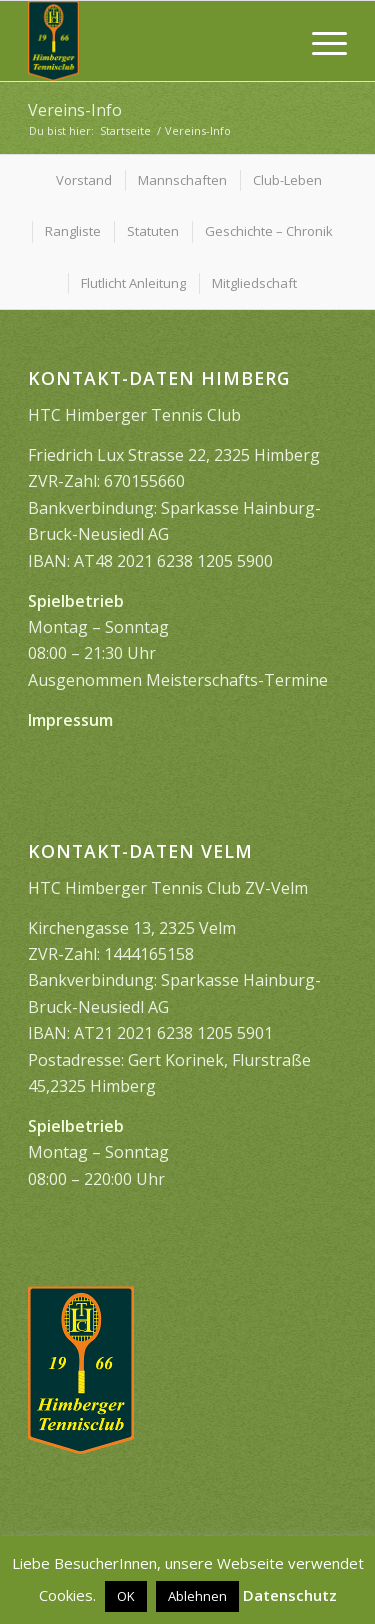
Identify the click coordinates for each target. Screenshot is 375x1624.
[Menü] (319, 41)
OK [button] (126, 1596)
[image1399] (155, 41)
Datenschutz (290, 1595)
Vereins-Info (75, 110)
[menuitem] (319, 41)
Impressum (70, 720)
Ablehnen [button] (197, 1596)
